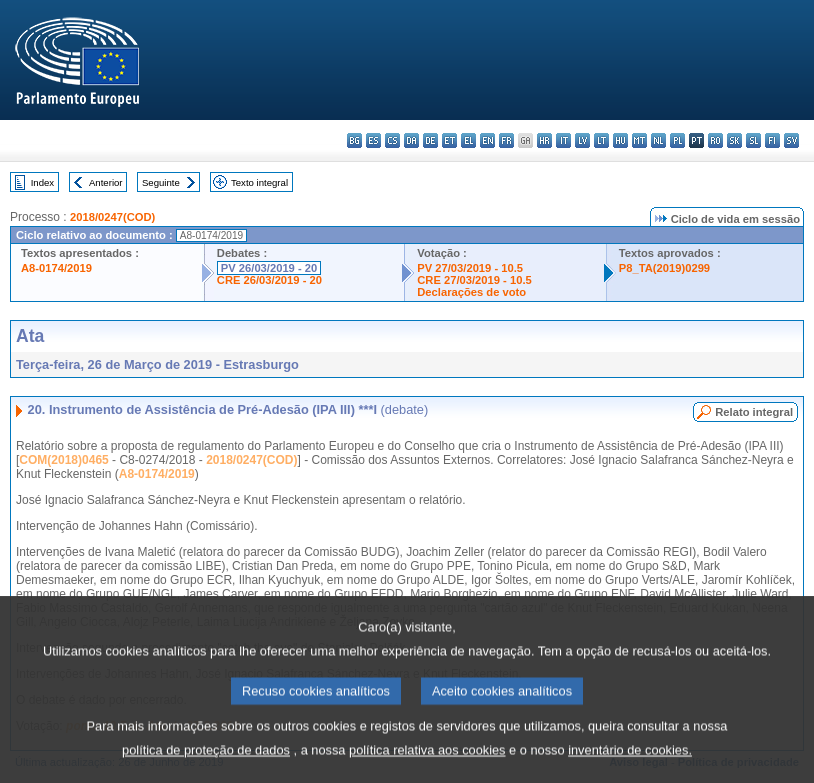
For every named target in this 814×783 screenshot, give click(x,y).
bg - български (354, 140)
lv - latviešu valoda (582, 140)
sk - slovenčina (734, 140)
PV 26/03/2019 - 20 (269, 268)
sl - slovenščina (753, 140)
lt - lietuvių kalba (601, 140)
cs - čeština (392, 140)
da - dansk (411, 140)
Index (42, 182)
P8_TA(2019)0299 (664, 268)
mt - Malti (639, 140)
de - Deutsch (430, 140)
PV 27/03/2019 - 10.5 (470, 268)
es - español (373, 140)
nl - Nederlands (658, 140)
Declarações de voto (471, 292)
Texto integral (259, 182)
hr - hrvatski (544, 140)
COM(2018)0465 (63, 460)
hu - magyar (620, 140)
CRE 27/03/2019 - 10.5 (474, 280)
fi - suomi (772, 140)
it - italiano (563, 140)
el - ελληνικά (468, 140)
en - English (487, 140)
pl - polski (677, 140)
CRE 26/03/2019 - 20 (269, 280)
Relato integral (754, 412)
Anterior (106, 182)
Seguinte (161, 182)
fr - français (506, 140)
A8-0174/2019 (56, 268)
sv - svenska (791, 140)
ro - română (715, 140)
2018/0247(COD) (112, 217)
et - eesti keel (449, 140)
